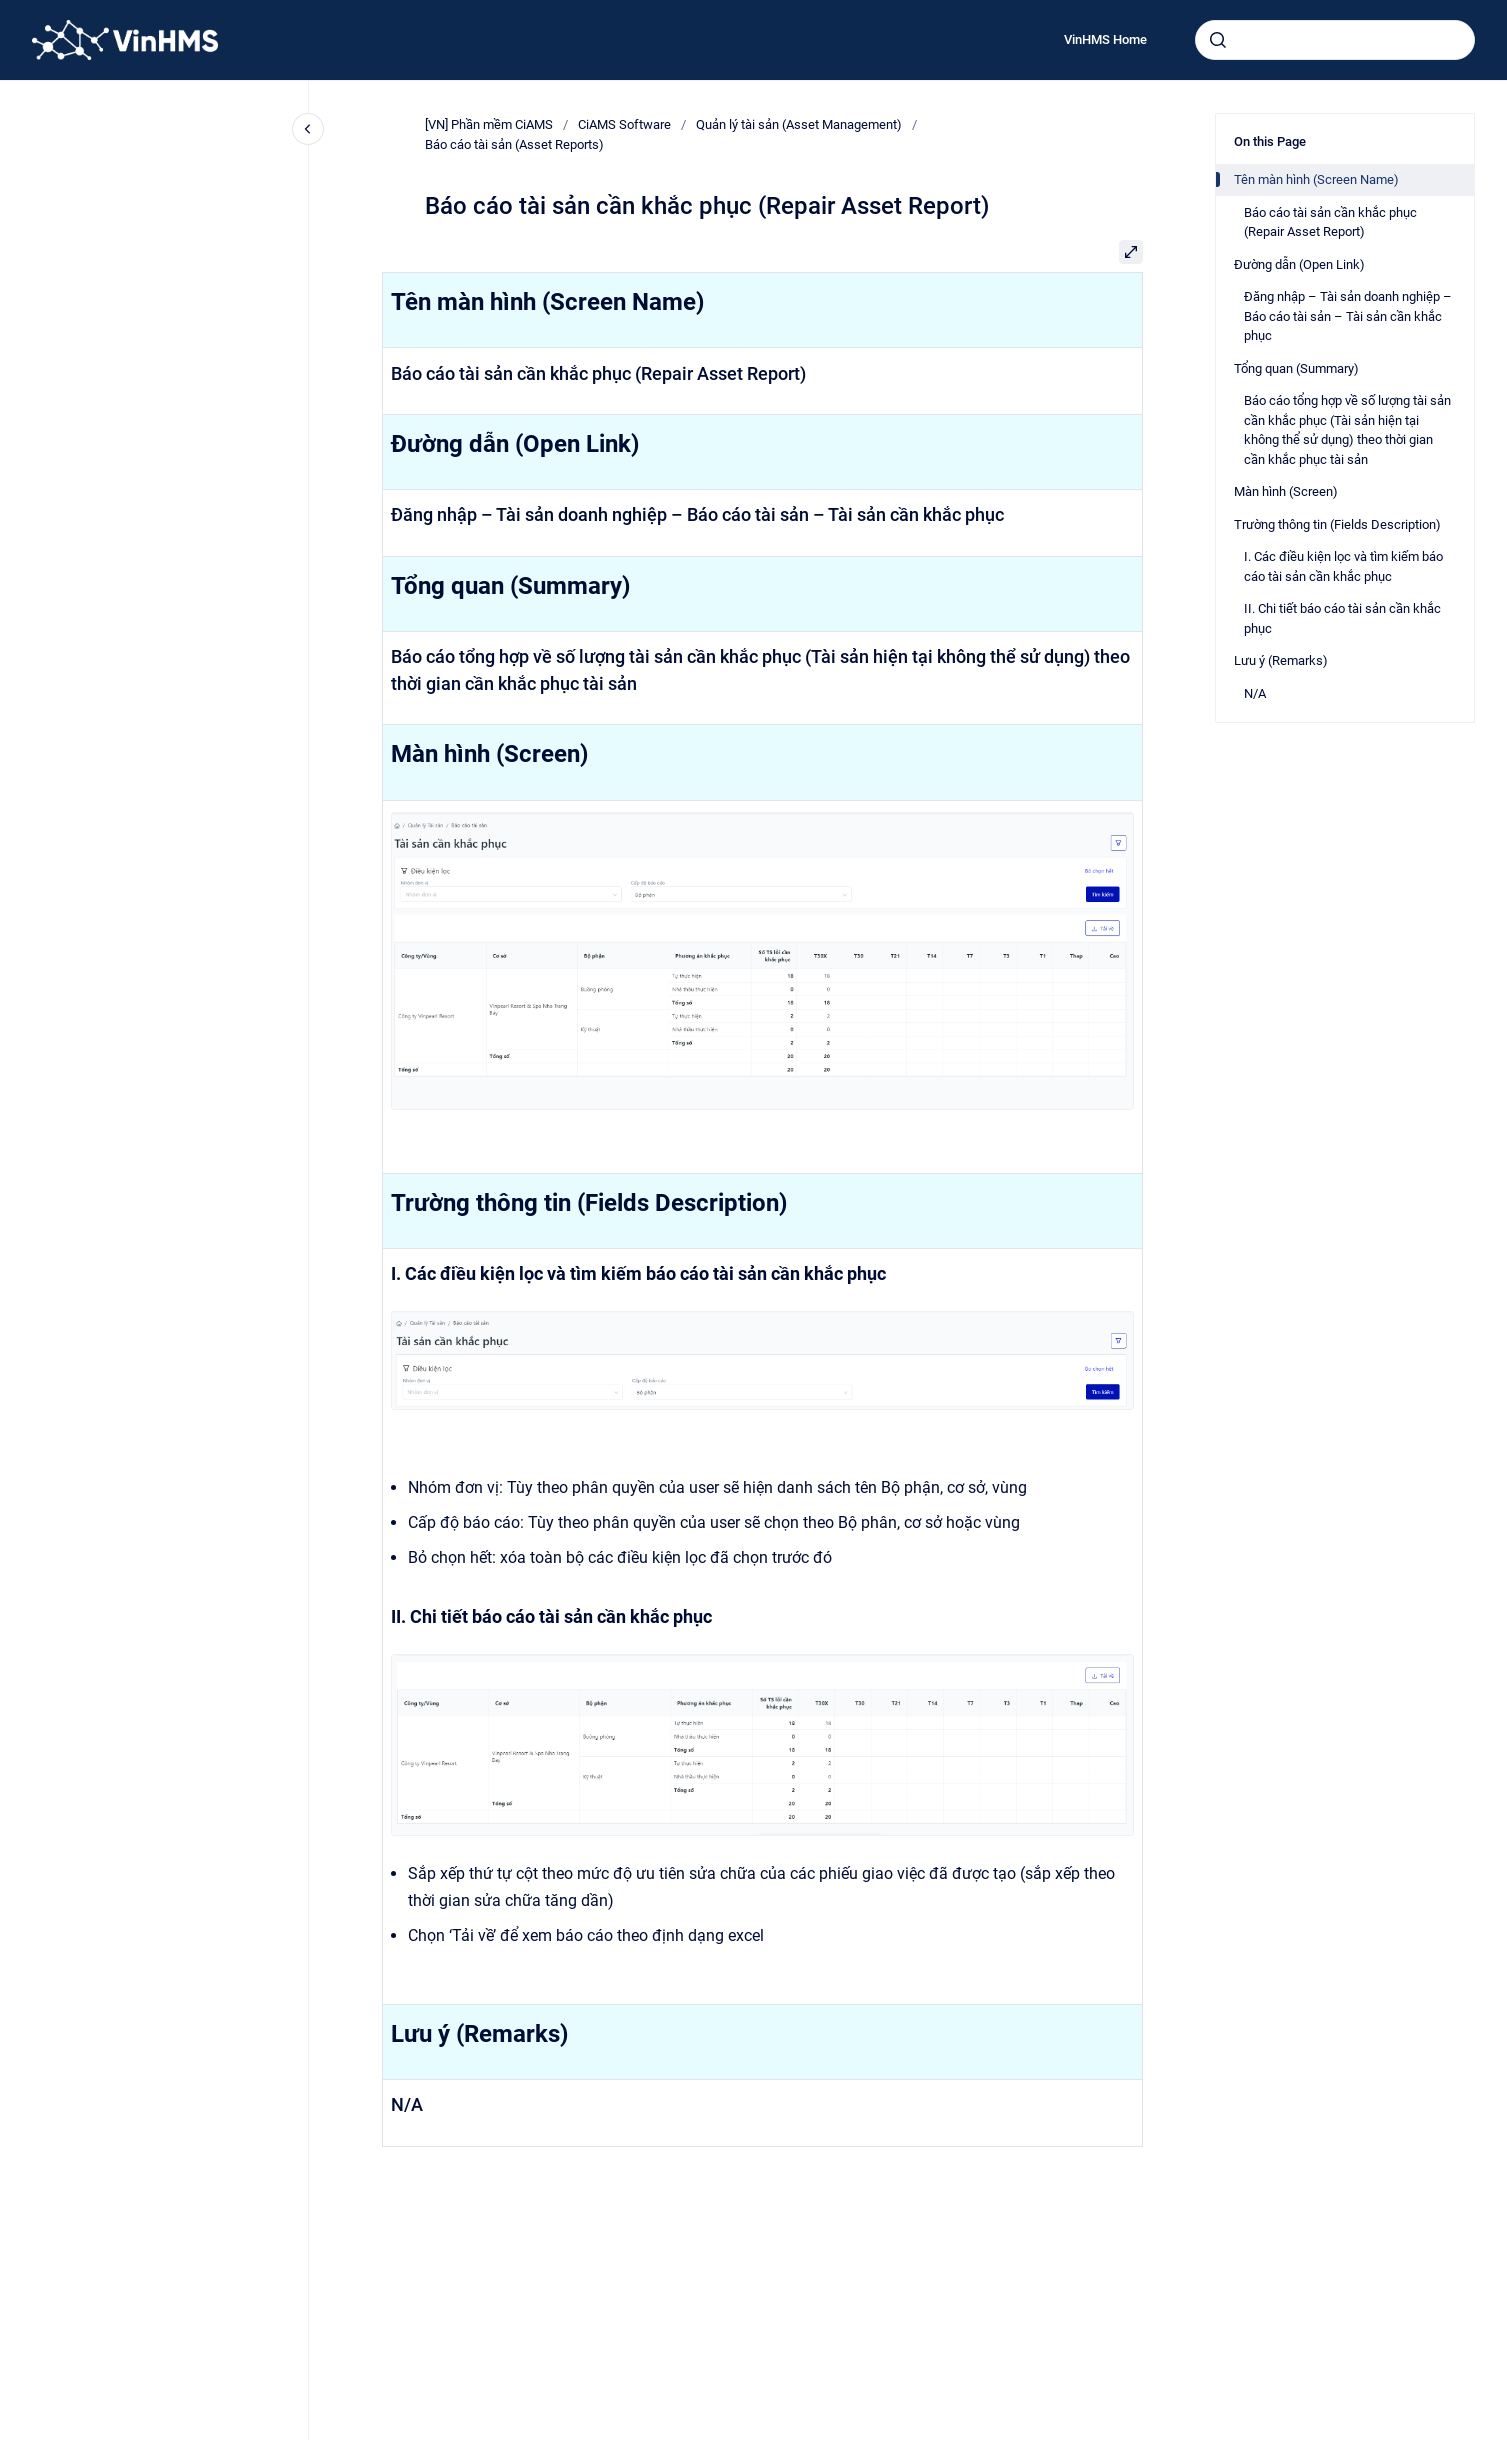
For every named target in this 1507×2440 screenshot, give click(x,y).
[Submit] (1218, 40)
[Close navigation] (308, 129)
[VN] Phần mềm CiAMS (489, 124)
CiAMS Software (624, 124)
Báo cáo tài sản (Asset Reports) (514, 144)
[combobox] (1335, 40)
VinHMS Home (1105, 39)
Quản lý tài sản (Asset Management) (799, 124)
